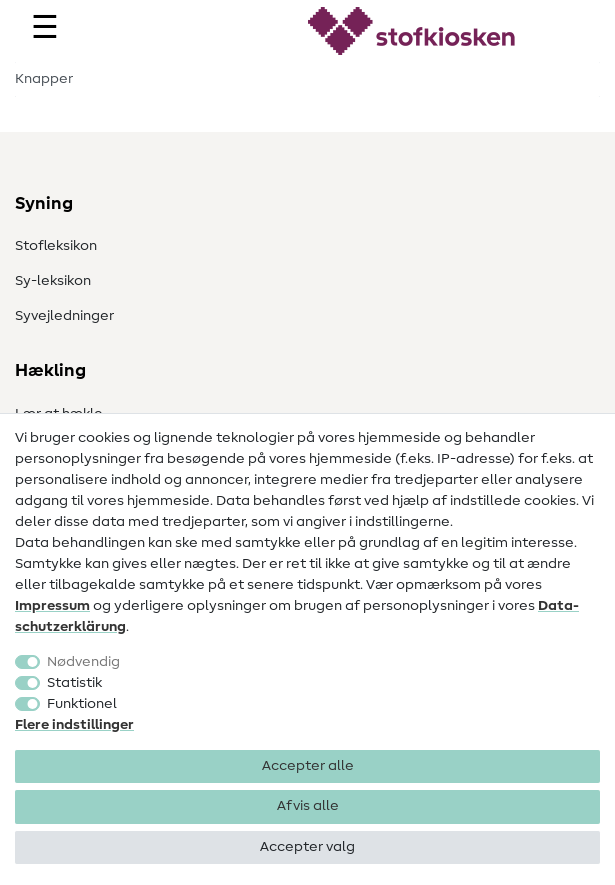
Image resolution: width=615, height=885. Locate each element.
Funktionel (82, 704)
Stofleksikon (56, 246)
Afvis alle (308, 806)
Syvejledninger (64, 316)
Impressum (52, 606)
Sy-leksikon (53, 281)
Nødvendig (83, 662)
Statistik (74, 683)
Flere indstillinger (74, 725)
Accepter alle (308, 766)
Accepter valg (307, 847)
